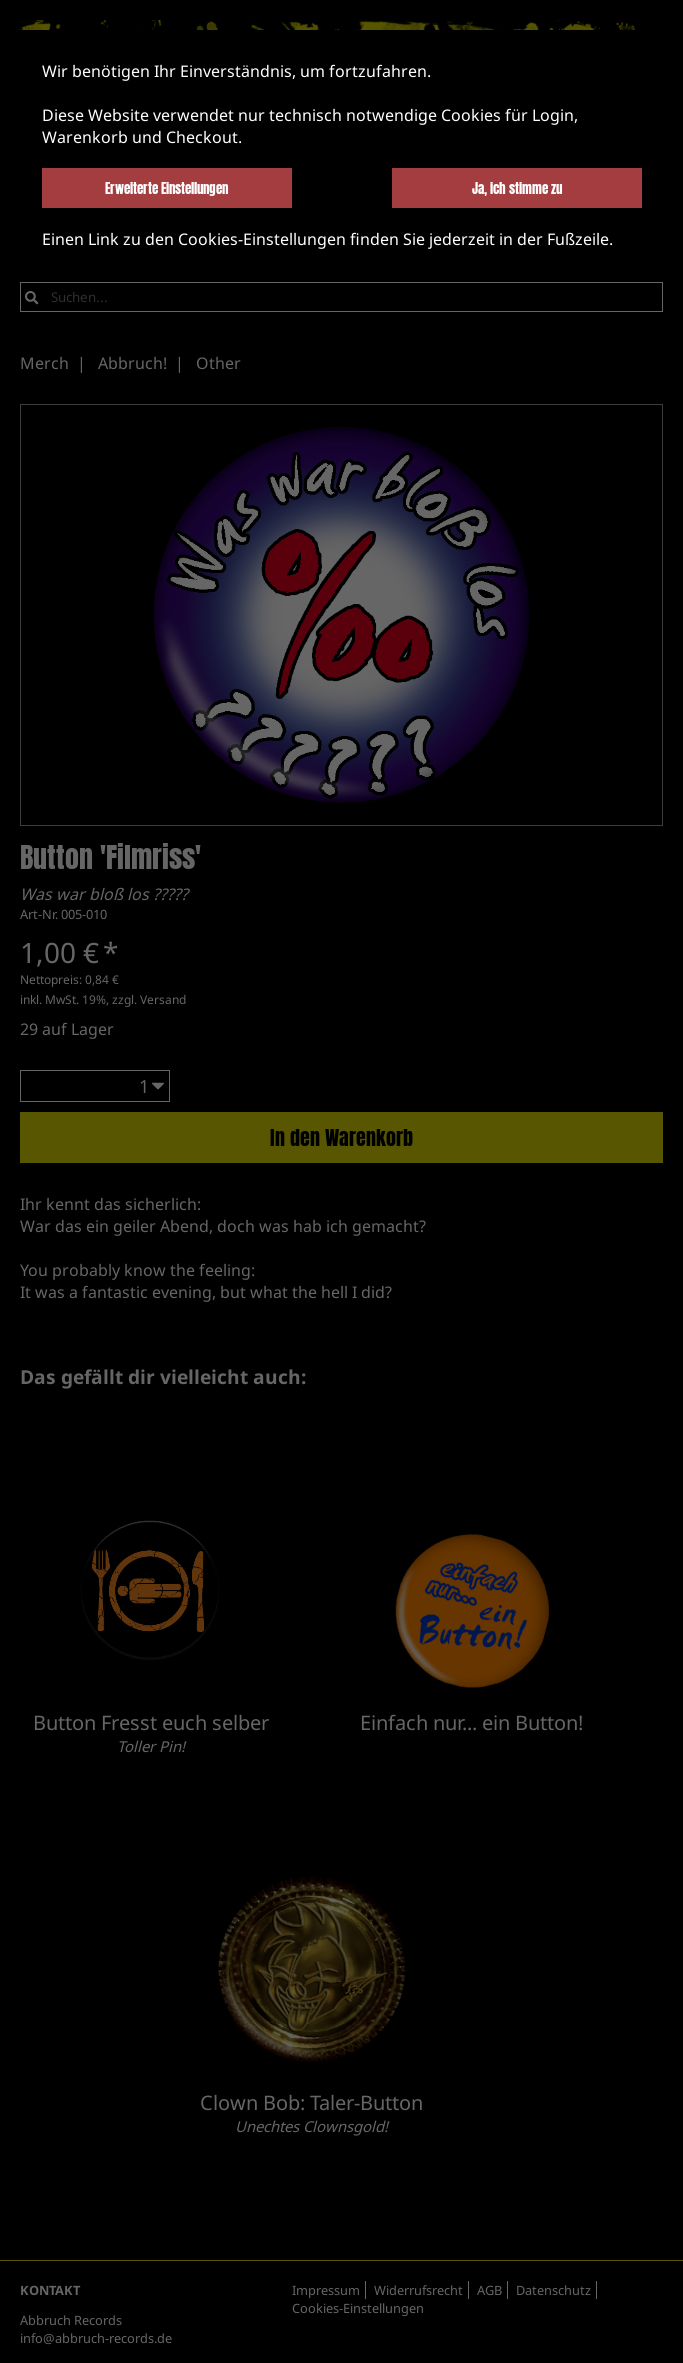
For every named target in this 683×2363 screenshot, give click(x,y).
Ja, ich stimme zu (517, 188)
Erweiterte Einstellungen (166, 188)
